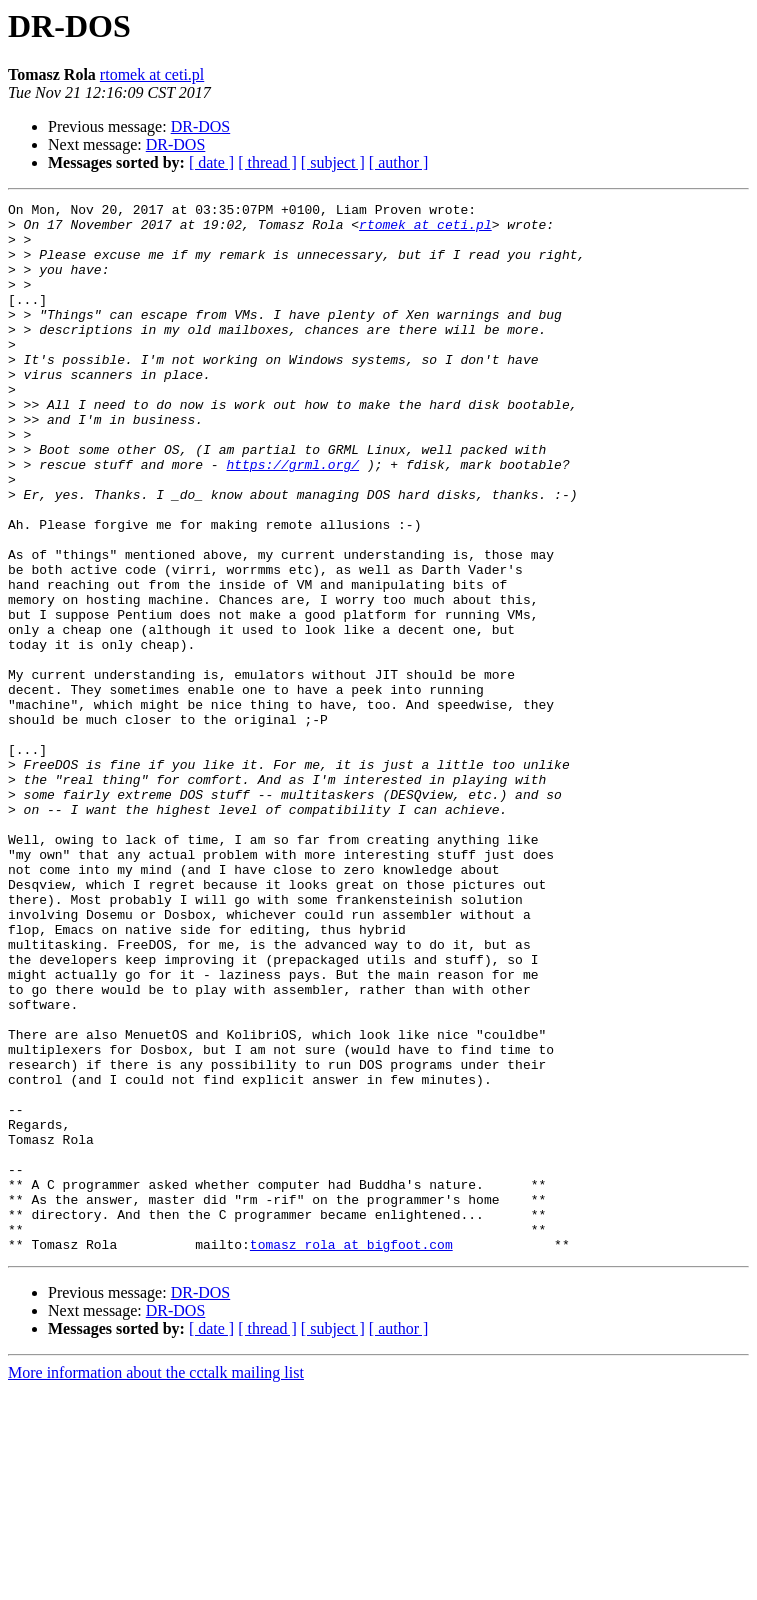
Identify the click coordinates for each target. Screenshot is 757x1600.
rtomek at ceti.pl (152, 74)
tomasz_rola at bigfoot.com (351, 1454)
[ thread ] (267, 162)
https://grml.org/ (292, 518)
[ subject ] (333, 162)
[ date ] (211, 162)
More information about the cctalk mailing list (156, 1582)
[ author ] (399, 162)
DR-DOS (201, 126)
